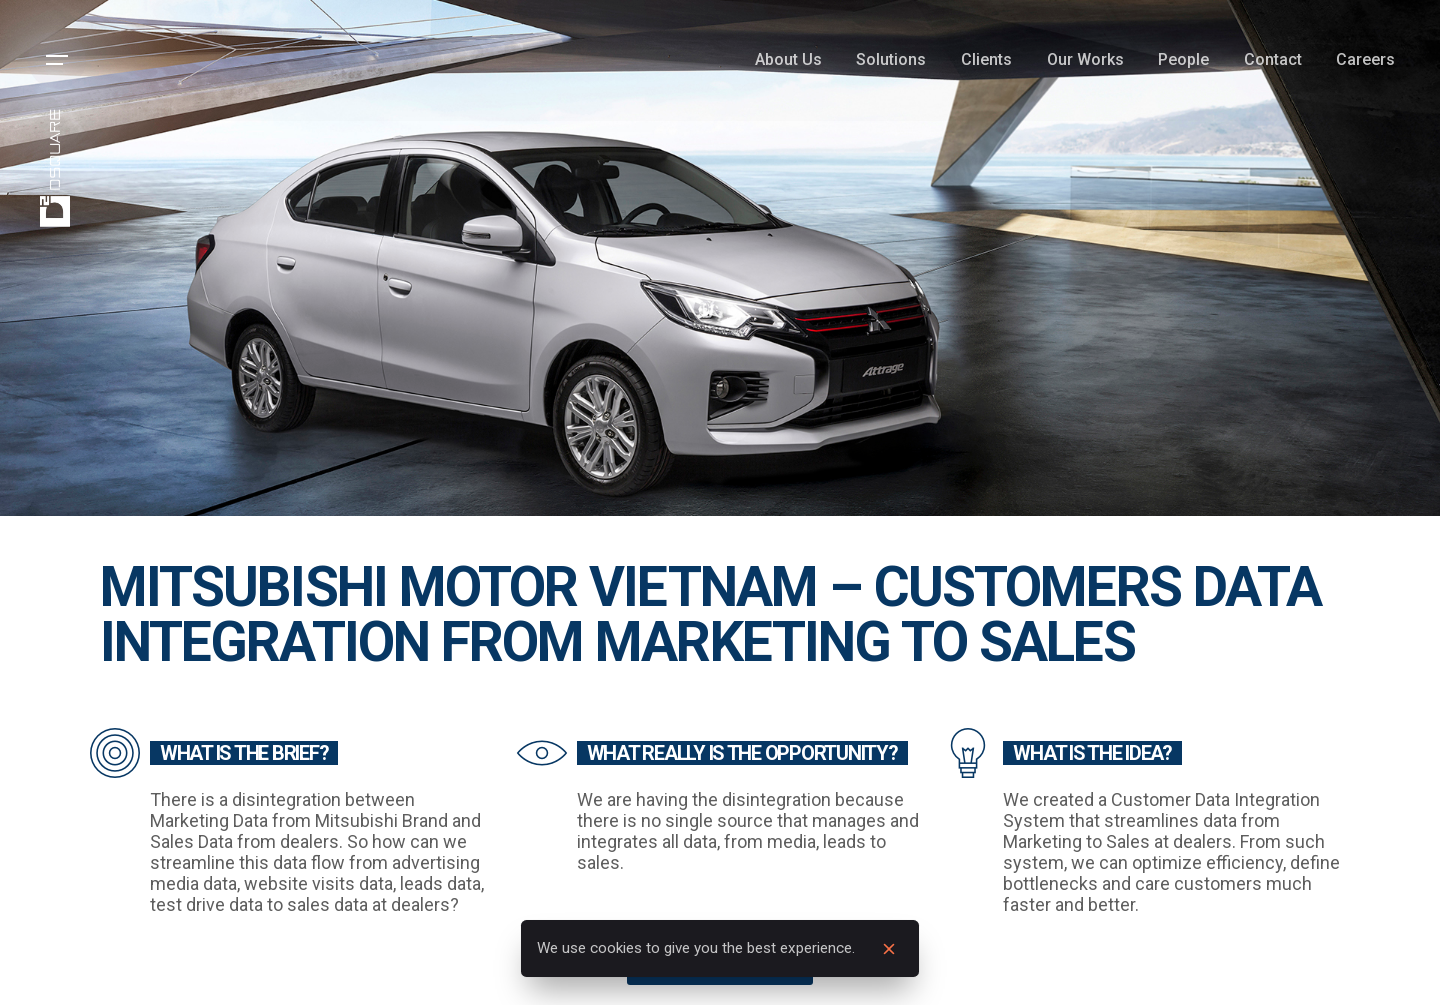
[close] (889, 949)
